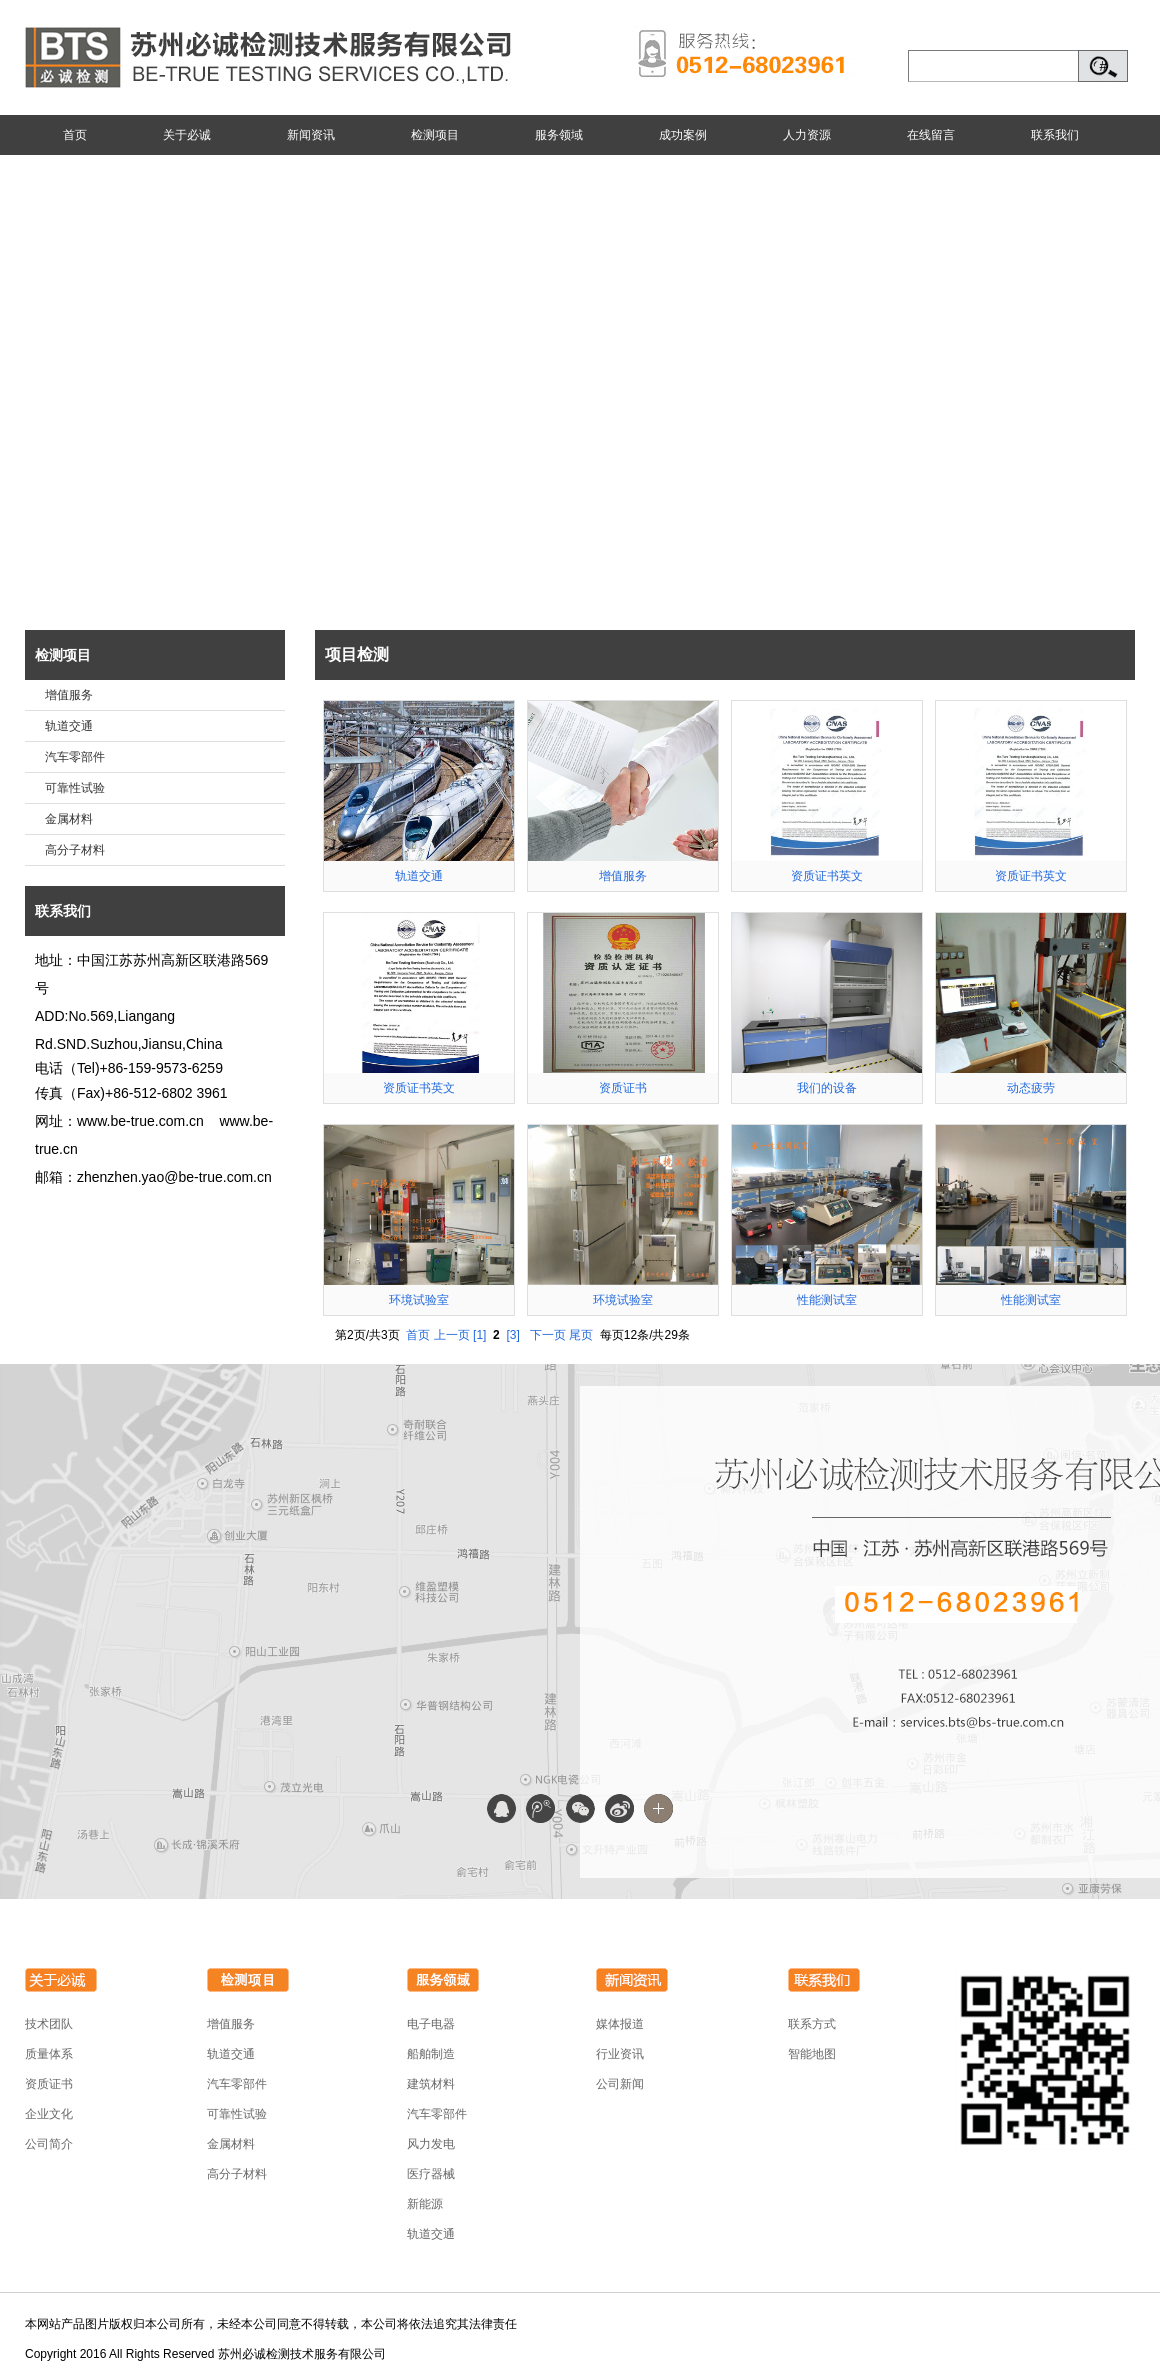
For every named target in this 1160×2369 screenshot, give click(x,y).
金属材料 (69, 819)
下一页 (548, 1335)
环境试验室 (419, 1300)
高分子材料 (75, 850)
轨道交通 (69, 726)
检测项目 (63, 655)
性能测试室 (827, 1300)
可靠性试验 (75, 788)
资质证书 (623, 1088)
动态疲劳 (1031, 1088)
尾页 (581, 1335)
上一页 (452, 1335)
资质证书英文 (827, 876)
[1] (479, 1335)
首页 (418, 1335)
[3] (512, 1335)
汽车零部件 (75, 757)
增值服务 (69, 695)
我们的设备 (827, 1088)
